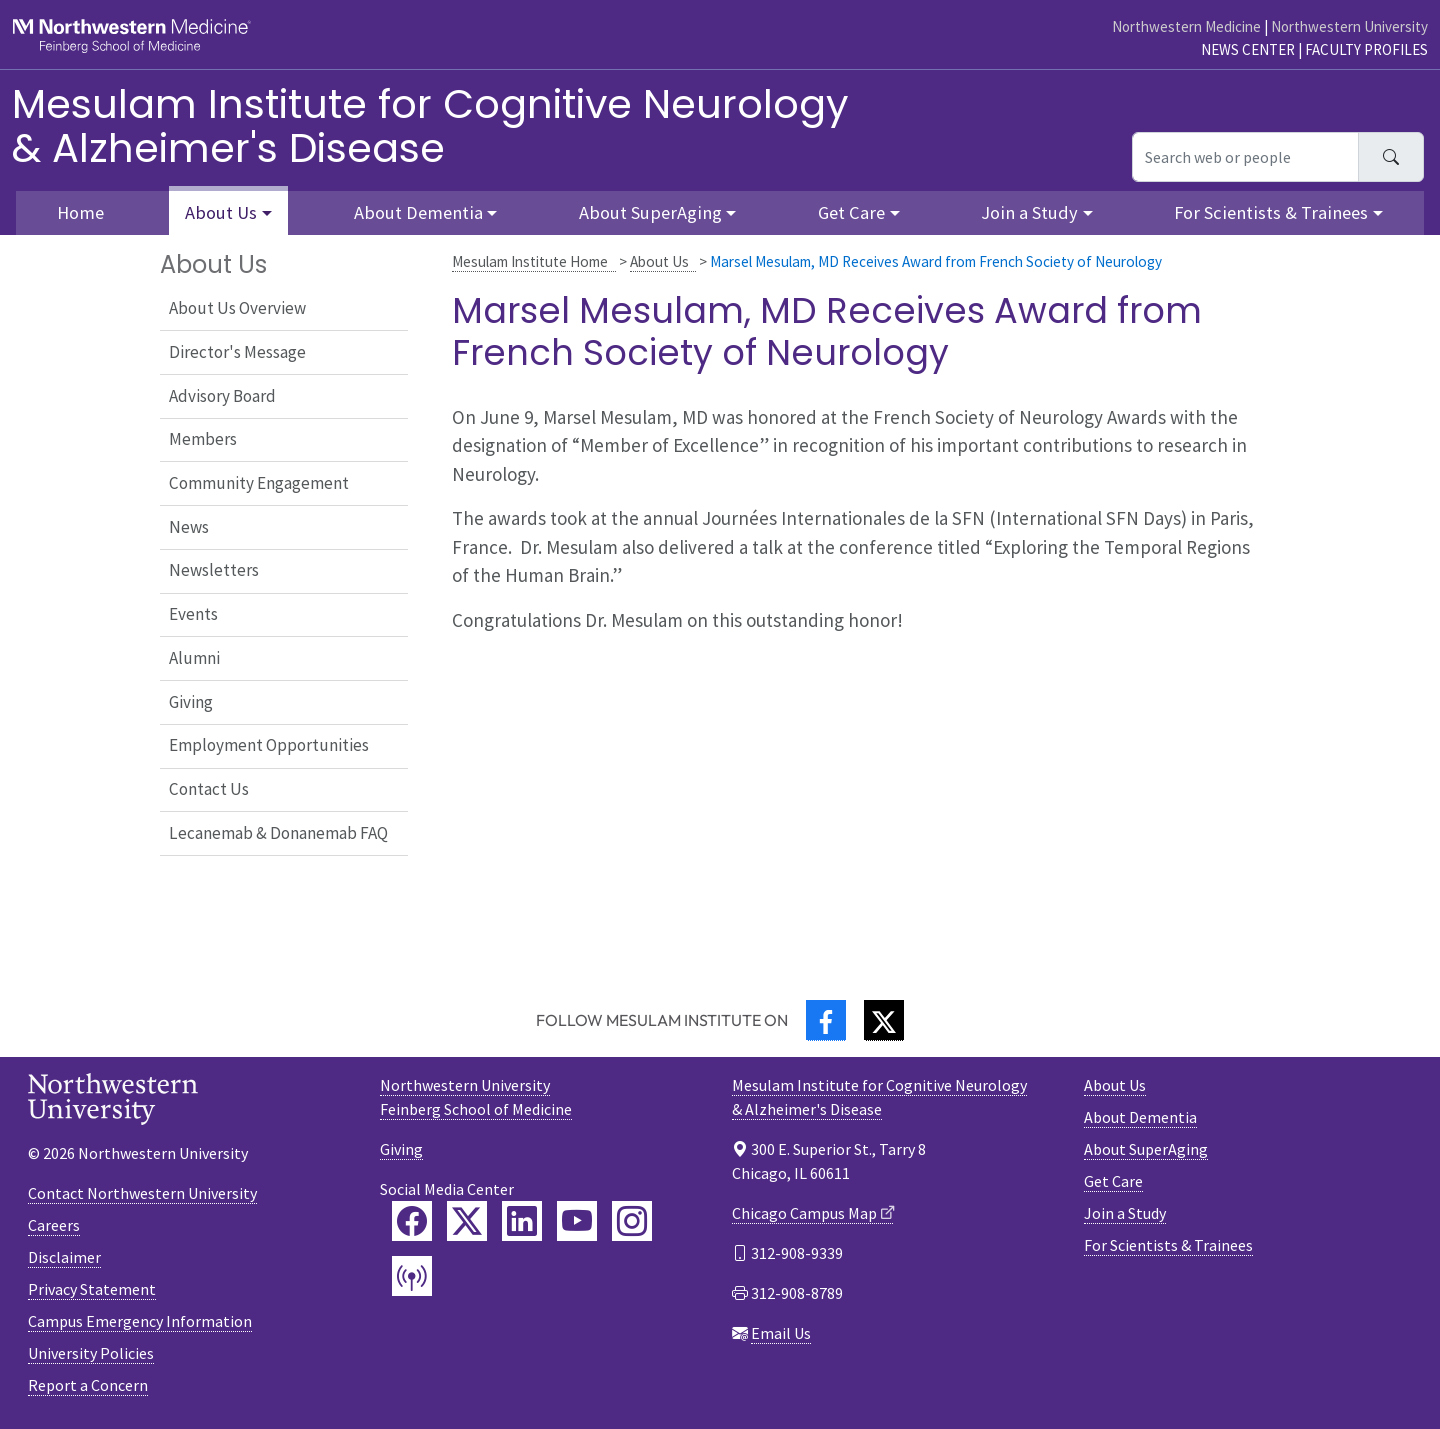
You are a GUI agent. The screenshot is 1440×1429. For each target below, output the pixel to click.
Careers (54, 1225)
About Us (659, 261)
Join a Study (1125, 1213)
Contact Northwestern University (142, 1193)
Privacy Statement (92, 1289)
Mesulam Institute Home (530, 261)
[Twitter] (884, 1020)
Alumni (194, 658)
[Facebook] (826, 1020)
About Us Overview (237, 308)
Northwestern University (1349, 26)
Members (203, 439)
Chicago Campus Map (804, 1213)
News (189, 527)
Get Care (1113, 1181)
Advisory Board (222, 396)
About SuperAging (1146, 1149)
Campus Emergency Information (140, 1321)
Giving (191, 702)
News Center (1248, 49)
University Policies (91, 1353)
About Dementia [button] (418, 212)
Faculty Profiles (1366, 49)
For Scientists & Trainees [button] (1271, 212)
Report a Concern (88, 1385)
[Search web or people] (1245, 157)
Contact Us (209, 789)
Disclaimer (64, 1257)
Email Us (781, 1333)
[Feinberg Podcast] (412, 1276)
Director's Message (237, 352)
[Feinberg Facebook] (412, 1221)
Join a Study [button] (1029, 212)
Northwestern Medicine (1186, 26)
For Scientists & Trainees (1168, 1245)
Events (193, 614)
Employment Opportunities (269, 745)
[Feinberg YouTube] (577, 1221)
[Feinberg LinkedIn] (522, 1221)
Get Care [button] (851, 212)
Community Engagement (259, 483)
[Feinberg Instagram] (632, 1221)
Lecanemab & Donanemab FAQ (278, 833)
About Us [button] (221, 212)
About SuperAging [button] (650, 212)
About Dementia (1140, 1117)
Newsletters (214, 570)
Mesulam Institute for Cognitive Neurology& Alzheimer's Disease (430, 126)
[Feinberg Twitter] (467, 1221)
